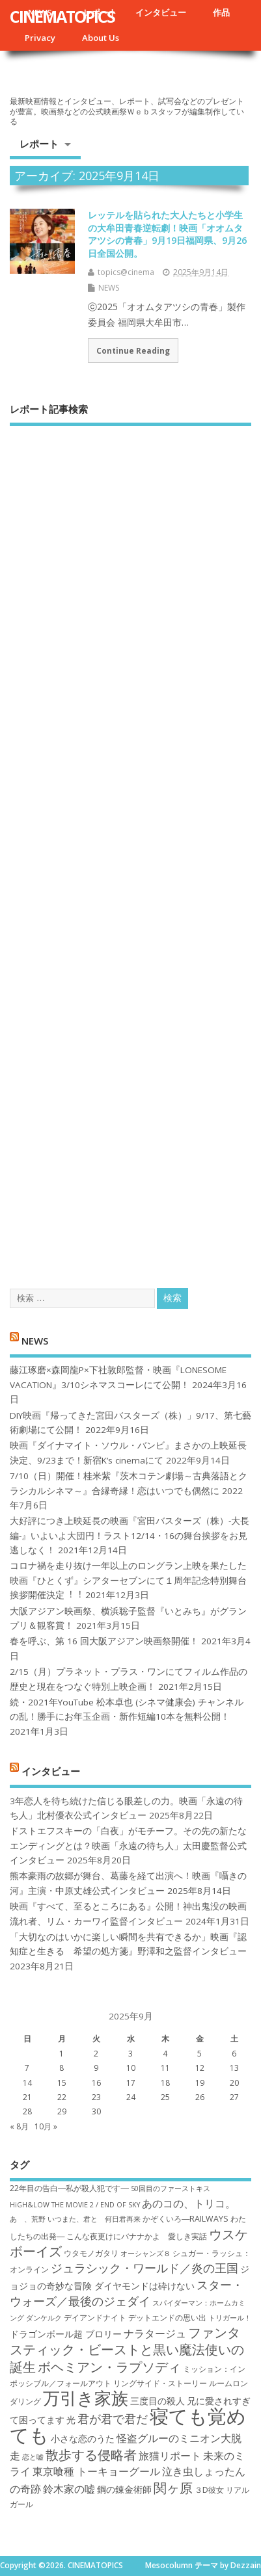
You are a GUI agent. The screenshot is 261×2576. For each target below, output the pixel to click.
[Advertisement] (130, 846)
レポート (39, 143)
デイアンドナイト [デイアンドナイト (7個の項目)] (95, 2317)
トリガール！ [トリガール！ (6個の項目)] (229, 2317)
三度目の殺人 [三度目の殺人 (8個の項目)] (157, 2401)
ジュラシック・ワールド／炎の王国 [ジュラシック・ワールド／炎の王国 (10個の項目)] (144, 2268)
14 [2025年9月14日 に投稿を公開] (27, 2082)
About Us (100, 38)
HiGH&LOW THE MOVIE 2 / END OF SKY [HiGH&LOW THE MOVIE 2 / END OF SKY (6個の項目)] (75, 2204)
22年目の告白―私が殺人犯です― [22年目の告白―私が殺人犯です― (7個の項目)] (69, 2188)
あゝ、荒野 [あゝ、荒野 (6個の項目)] (28, 2219)
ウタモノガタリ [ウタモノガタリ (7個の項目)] (91, 2253)
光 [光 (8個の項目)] (71, 2419)
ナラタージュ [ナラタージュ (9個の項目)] (155, 2333)
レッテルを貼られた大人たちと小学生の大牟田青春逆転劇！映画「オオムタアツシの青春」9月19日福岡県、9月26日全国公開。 (167, 234)
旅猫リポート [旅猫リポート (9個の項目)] (170, 2456)
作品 (221, 12)
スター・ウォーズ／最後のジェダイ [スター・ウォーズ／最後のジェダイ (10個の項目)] (126, 2293)
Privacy (40, 38)
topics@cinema (126, 272)
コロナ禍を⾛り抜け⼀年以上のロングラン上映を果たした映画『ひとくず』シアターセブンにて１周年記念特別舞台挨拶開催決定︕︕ (128, 1580)
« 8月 (19, 2126)
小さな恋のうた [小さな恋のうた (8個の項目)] (83, 2438)
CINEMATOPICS (62, 16)
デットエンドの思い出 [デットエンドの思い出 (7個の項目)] (167, 2317)
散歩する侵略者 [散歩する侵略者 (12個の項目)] (91, 2454)
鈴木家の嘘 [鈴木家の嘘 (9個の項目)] (69, 2489)
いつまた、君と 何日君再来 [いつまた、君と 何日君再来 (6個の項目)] (94, 2219)
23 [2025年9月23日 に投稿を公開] (96, 2097)
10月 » (45, 2126)
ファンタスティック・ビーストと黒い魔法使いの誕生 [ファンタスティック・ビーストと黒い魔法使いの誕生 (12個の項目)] (127, 2349)
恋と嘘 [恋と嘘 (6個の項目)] (33, 2457)
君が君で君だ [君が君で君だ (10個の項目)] (112, 2418)
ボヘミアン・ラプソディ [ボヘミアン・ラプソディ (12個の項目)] (109, 2367)
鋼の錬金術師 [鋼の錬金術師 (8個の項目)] (124, 2489)
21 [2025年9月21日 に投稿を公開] (27, 2097)
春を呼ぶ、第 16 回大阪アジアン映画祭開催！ (104, 1641)
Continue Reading (133, 350)
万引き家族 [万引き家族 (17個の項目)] (85, 2398)
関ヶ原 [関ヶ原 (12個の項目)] (173, 2487)
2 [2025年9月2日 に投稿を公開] (96, 2053)
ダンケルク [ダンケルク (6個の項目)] (44, 2317)
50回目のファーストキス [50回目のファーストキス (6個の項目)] (170, 2188)
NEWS (108, 287)
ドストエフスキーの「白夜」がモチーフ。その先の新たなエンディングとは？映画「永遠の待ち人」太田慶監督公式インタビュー (128, 1845)
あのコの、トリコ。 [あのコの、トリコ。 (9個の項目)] (189, 2203)
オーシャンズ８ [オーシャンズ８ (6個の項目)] (145, 2253)
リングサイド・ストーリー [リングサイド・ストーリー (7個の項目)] (160, 2383)
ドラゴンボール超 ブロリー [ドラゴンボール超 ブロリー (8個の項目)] (66, 2334)
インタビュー (160, 12)
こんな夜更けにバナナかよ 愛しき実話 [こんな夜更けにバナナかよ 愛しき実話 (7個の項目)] (136, 2236)
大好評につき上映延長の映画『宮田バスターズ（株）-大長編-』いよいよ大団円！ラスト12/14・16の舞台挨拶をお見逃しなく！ (129, 1535)
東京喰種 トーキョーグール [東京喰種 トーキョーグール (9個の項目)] (96, 2471)
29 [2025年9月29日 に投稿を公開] (61, 2111)
